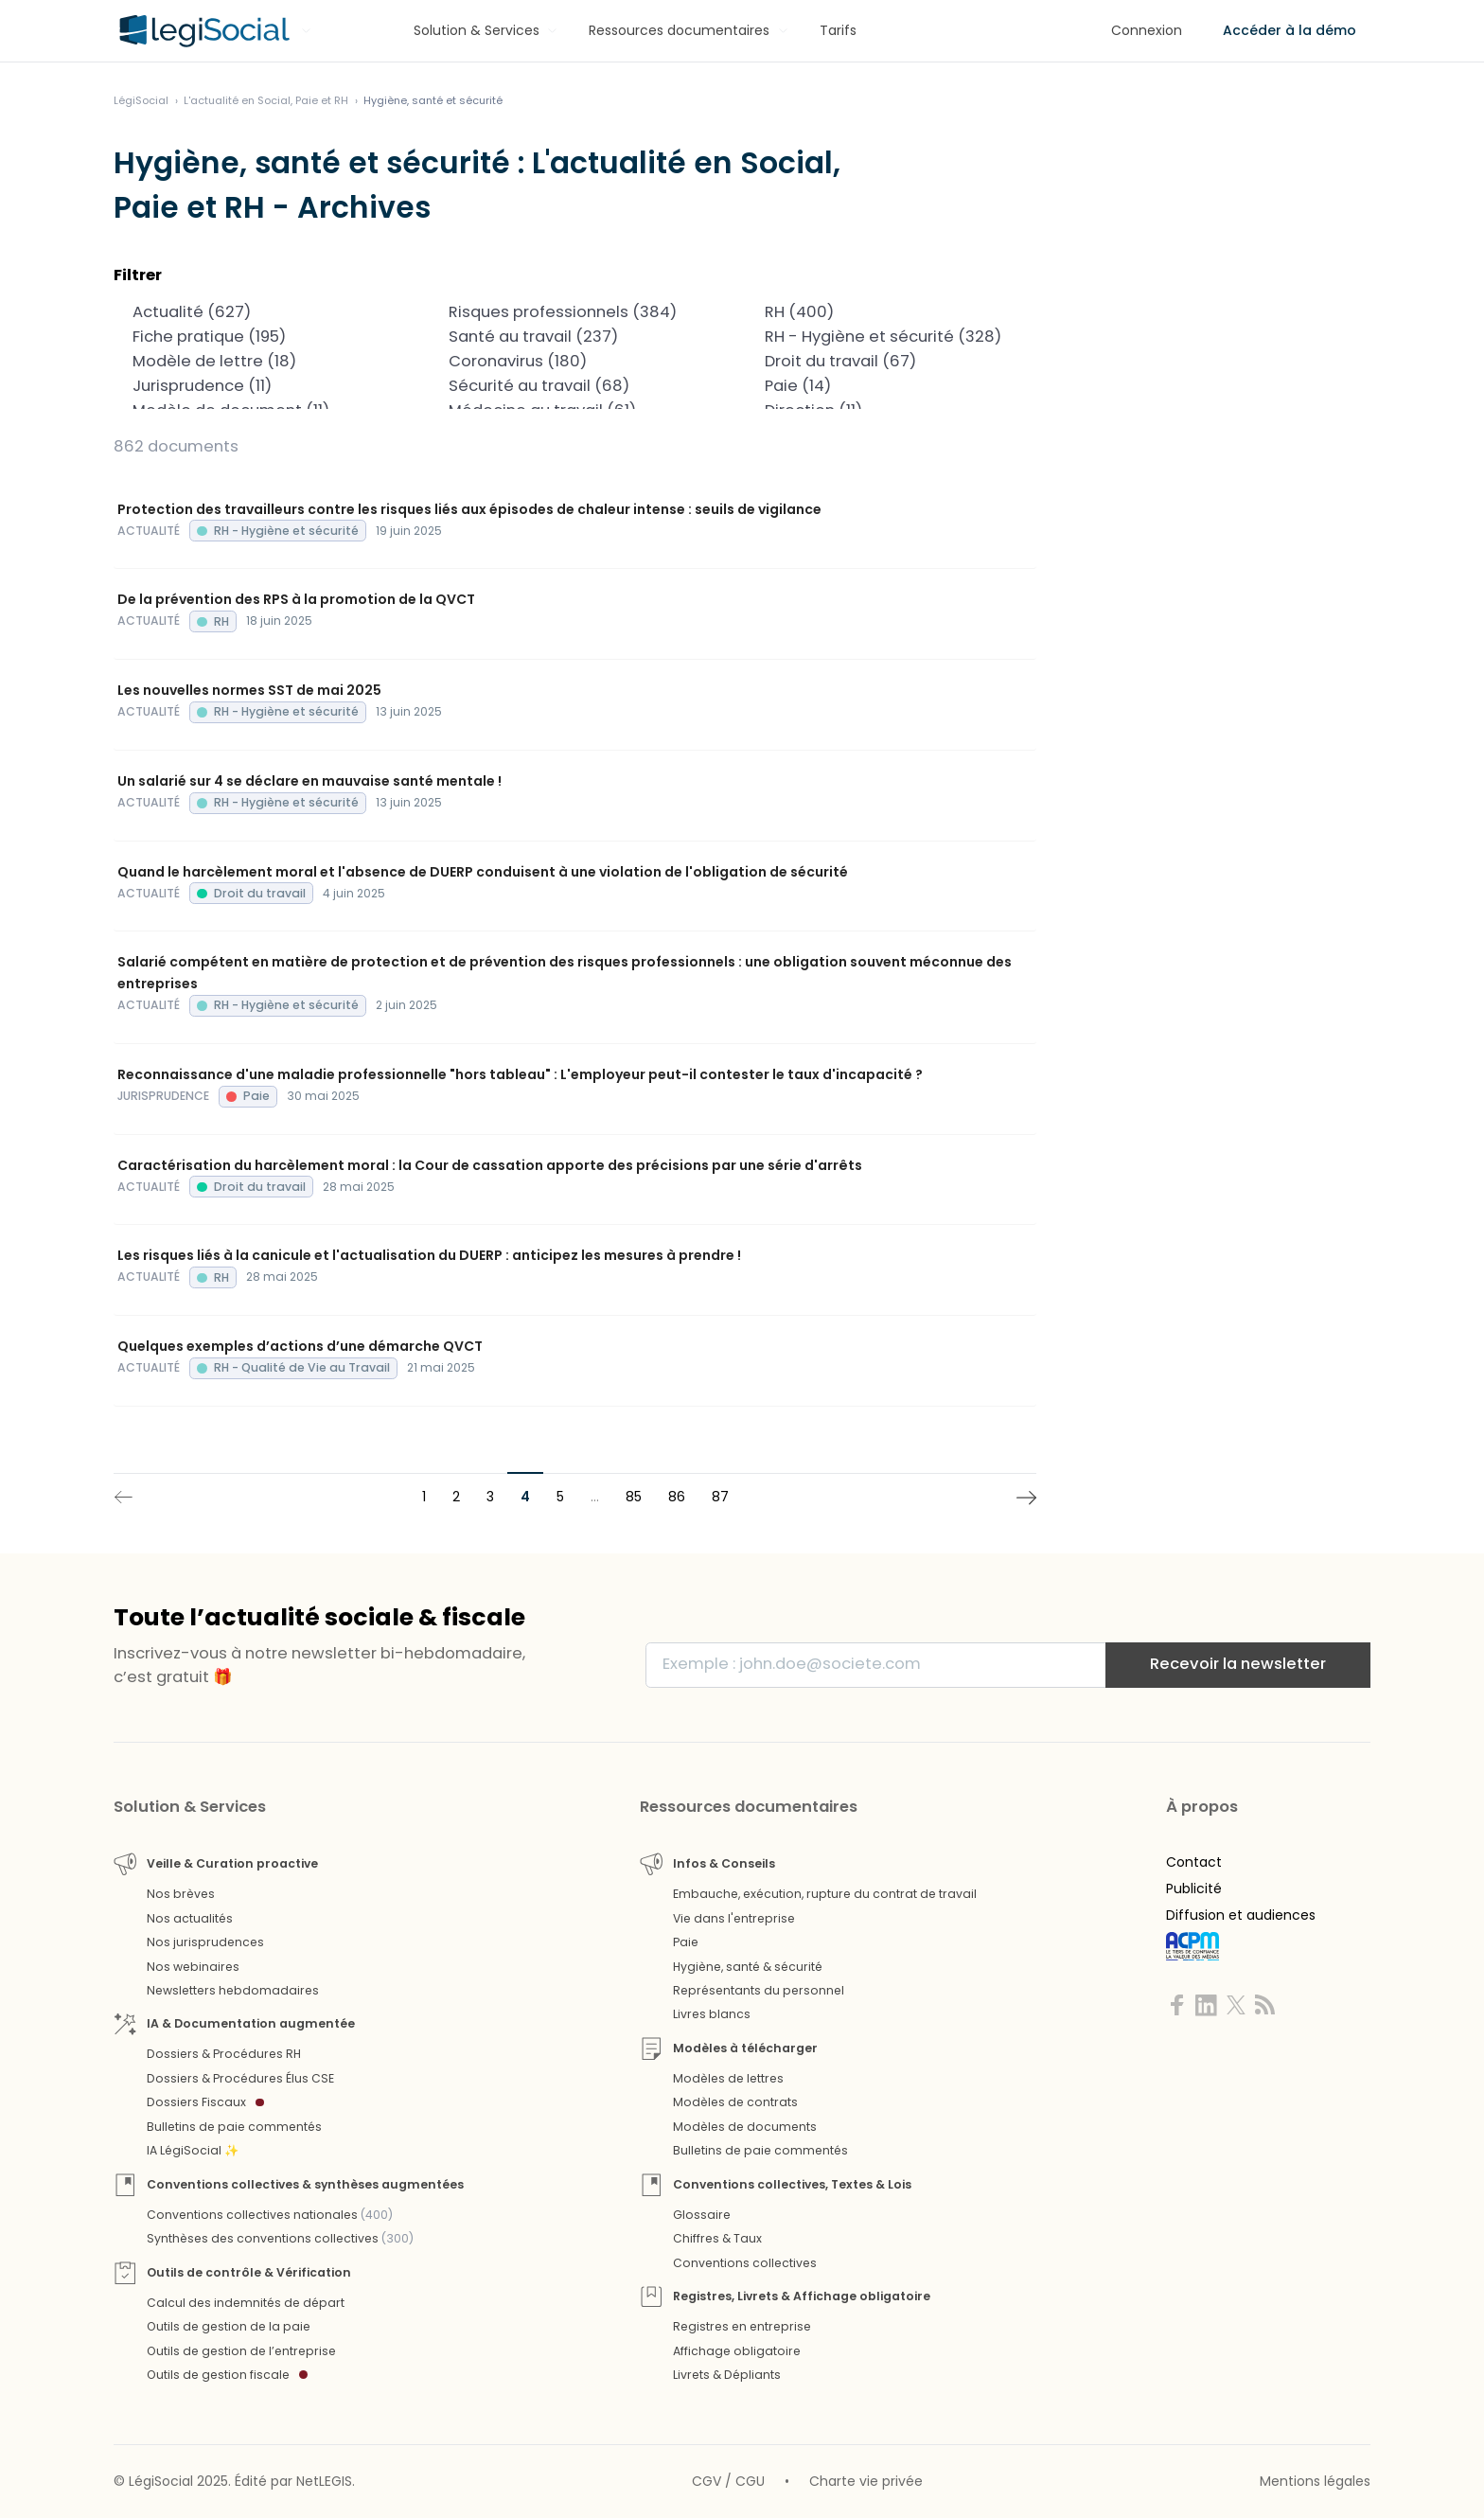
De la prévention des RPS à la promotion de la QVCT (296, 599)
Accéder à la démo (1289, 30)
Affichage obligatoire (737, 2351)
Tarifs (838, 30)
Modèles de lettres (728, 2078)
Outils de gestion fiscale (227, 2375)
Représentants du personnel (758, 1990)
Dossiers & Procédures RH (224, 2054)
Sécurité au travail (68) (575, 386)
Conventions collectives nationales (270, 2215)
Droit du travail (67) (891, 361)
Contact (1194, 1862)
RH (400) (891, 312)
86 (676, 1496)
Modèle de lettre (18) (259, 361)
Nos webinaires (193, 1967)
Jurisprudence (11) (259, 386)
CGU (750, 2481)
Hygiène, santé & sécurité (747, 1967)
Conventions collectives (745, 2263)
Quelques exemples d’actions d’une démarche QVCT (300, 1346)
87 (720, 1496)
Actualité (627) (259, 312)
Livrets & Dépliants (727, 2375)
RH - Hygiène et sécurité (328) (891, 337)
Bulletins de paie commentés (234, 2127)
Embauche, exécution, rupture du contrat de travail (825, 1894)
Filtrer (138, 275)
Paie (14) (891, 386)
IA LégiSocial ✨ (192, 2150)
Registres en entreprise (742, 2326)
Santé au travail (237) (575, 337)
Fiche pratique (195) (259, 337)
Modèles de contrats (735, 2102)
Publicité (1194, 1888)
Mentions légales (1315, 2481)
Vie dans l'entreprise (734, 1918)
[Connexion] (1146, 31)
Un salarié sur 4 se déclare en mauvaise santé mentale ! (309, 780)
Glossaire (702, 2215)
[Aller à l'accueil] (202, 31)
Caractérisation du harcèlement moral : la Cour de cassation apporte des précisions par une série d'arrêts (489, 1165)
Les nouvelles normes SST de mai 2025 (249, 690)
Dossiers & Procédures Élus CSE (240, 2078)
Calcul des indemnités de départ (245, 2303)
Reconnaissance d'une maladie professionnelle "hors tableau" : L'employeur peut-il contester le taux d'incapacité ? (520, 1074)
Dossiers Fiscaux (205, 2102)
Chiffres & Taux (717, 2238)
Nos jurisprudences (205, 1942)
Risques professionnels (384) (575, 312)
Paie (685, 1942)
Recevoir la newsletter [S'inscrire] (1238, 1664)
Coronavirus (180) (575, 361)
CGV (706, 2481)
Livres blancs (712, 2014)
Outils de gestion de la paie (228, 2326)
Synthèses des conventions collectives (280, 2238)
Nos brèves (181, 1894)
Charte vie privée (866, 2481)
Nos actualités (190, 1918)
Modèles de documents (745, 2127)
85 (634, 1496)
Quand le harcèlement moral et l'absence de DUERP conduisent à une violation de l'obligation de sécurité (482, 871)
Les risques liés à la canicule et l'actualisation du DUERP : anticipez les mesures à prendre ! (429, 1255)
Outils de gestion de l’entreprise (241, 2351)
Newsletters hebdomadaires (233, 1990)
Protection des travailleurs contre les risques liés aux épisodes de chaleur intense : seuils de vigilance (469, 509)
